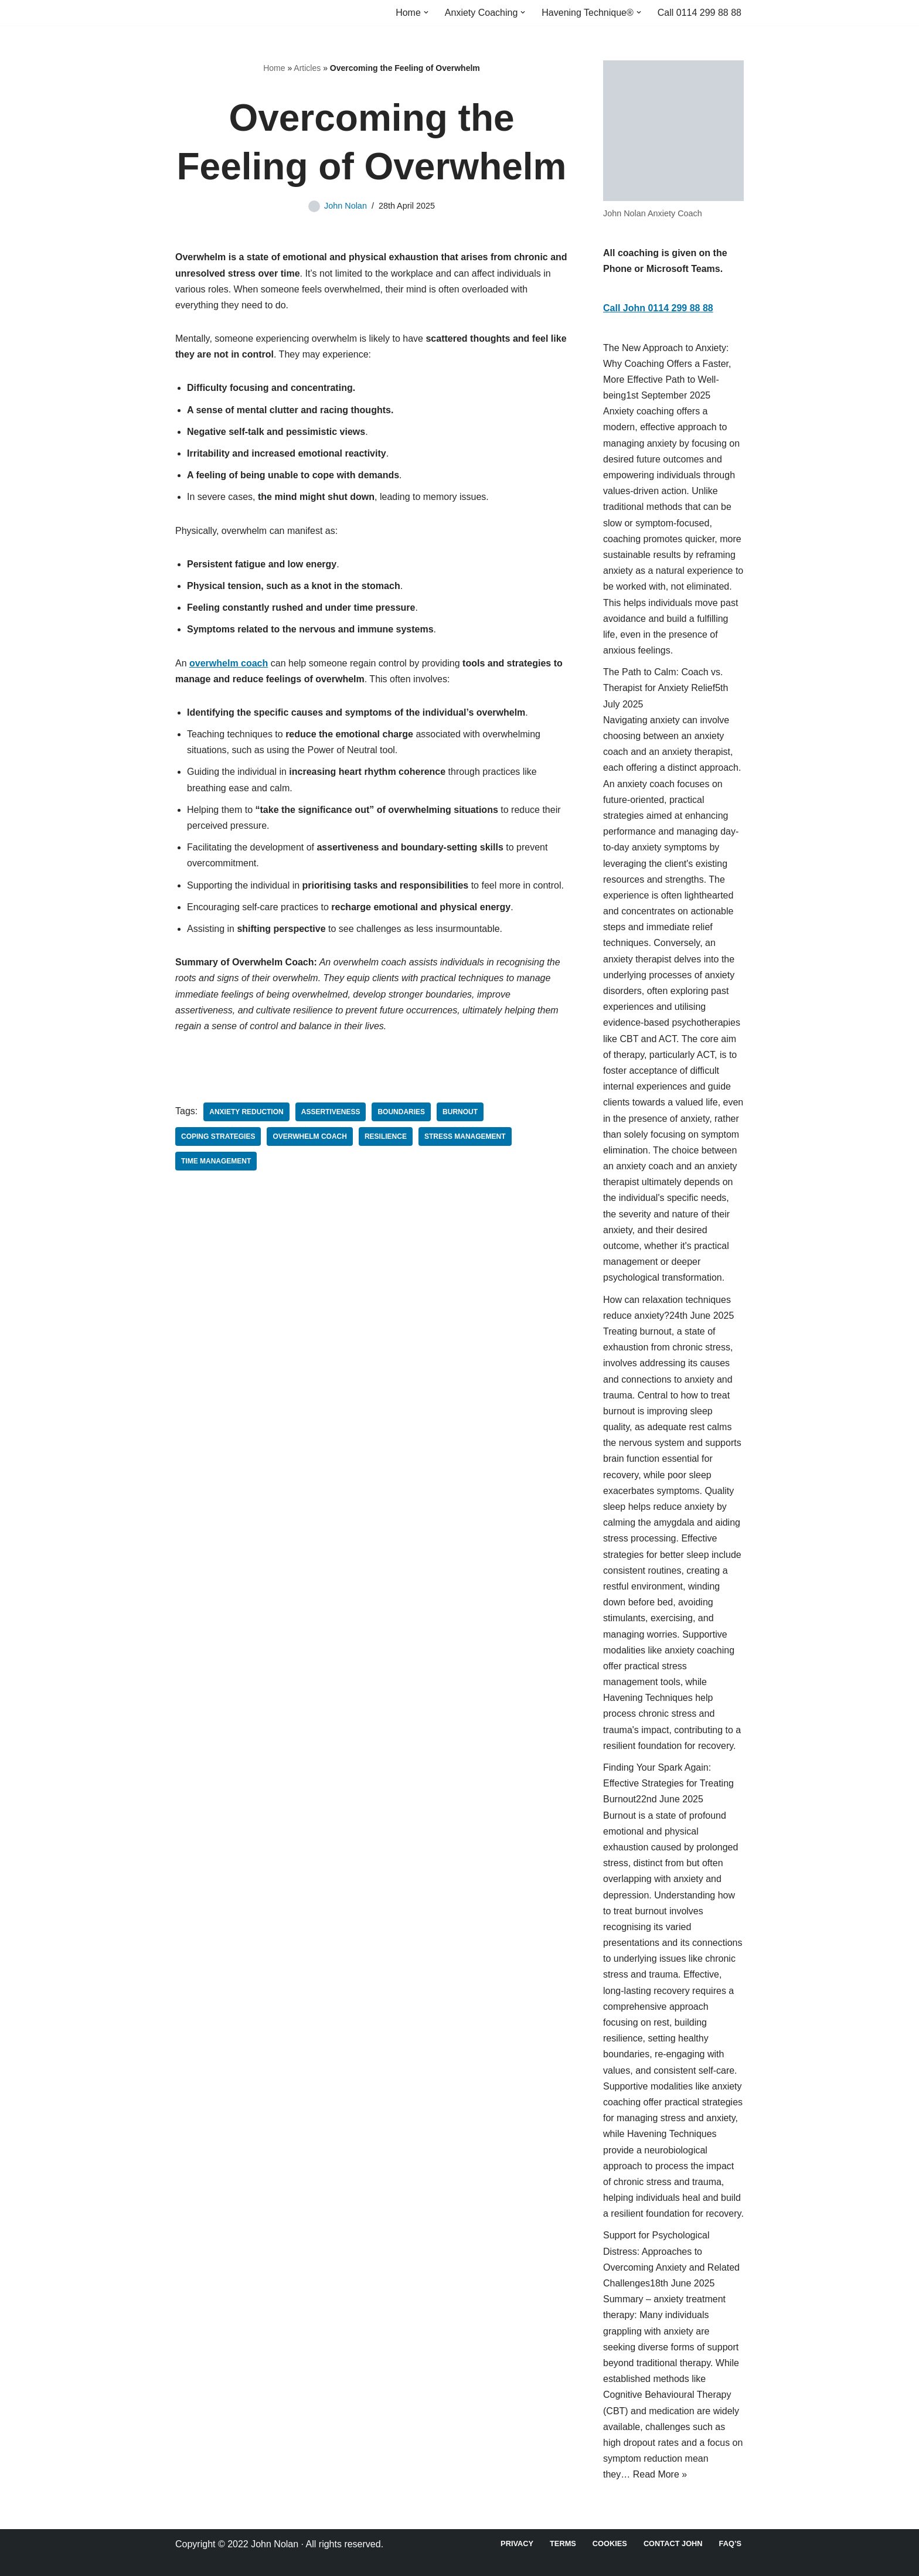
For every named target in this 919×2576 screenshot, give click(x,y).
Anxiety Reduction (246, 1112)
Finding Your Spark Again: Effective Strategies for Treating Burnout (668, 1783)
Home (274, 68)
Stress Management (465, 1136)
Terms (563, 2543)
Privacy (517, 2543)
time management (216, 1161)
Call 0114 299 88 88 (699, 13)
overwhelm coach (309, 1136)
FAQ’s (730, 2543)
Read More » (660, 2474)
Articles (307, 68)
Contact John (673, 2543)
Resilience (386, 1136)
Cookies (610, 2543)
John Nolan (345, 205)
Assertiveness (330, 1112)
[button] (426, 12)
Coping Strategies (218, 1136)
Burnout (460, 1112)
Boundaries (401, 1112)
